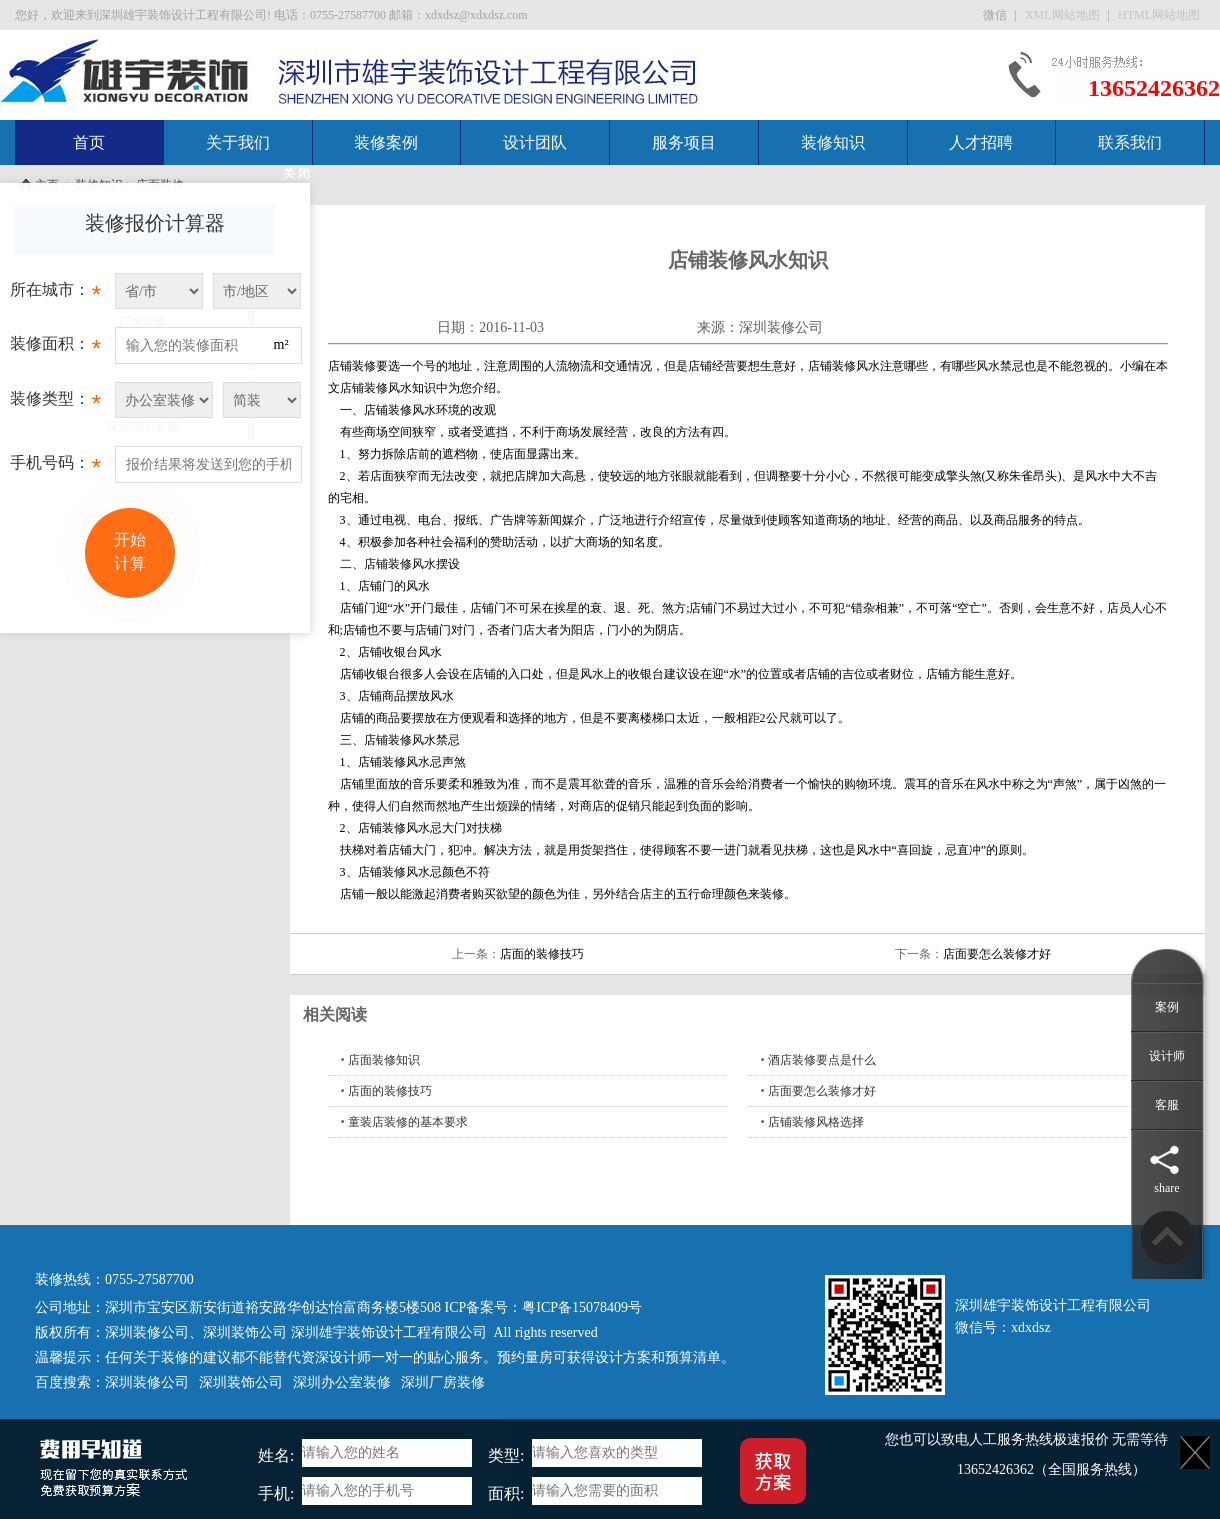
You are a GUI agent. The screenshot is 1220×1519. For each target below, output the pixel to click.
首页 (89, 142)
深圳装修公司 (781, 327)
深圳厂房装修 (443, 1382)
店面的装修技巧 (542, 954)
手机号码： (55, 468)
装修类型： (55, 404)
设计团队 (535, 142)
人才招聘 (981, 142)
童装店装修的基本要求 (408, 1122)
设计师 (1167, 1056)
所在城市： (55, 295)
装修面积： (55, 349)
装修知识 (833, 142)
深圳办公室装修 (342, 1382)
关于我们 (238, 142)
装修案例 (386, 142)
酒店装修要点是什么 (822, 1060)
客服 (1167, 1105)
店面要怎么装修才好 (997, 954)
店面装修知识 (384, 1060)
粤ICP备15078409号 (582, 1307)
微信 (996, 15)
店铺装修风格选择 (816, 1122)
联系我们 (1130, 142)
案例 (1167, 1007)
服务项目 (684, 142)
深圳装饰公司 (245, 1332)
